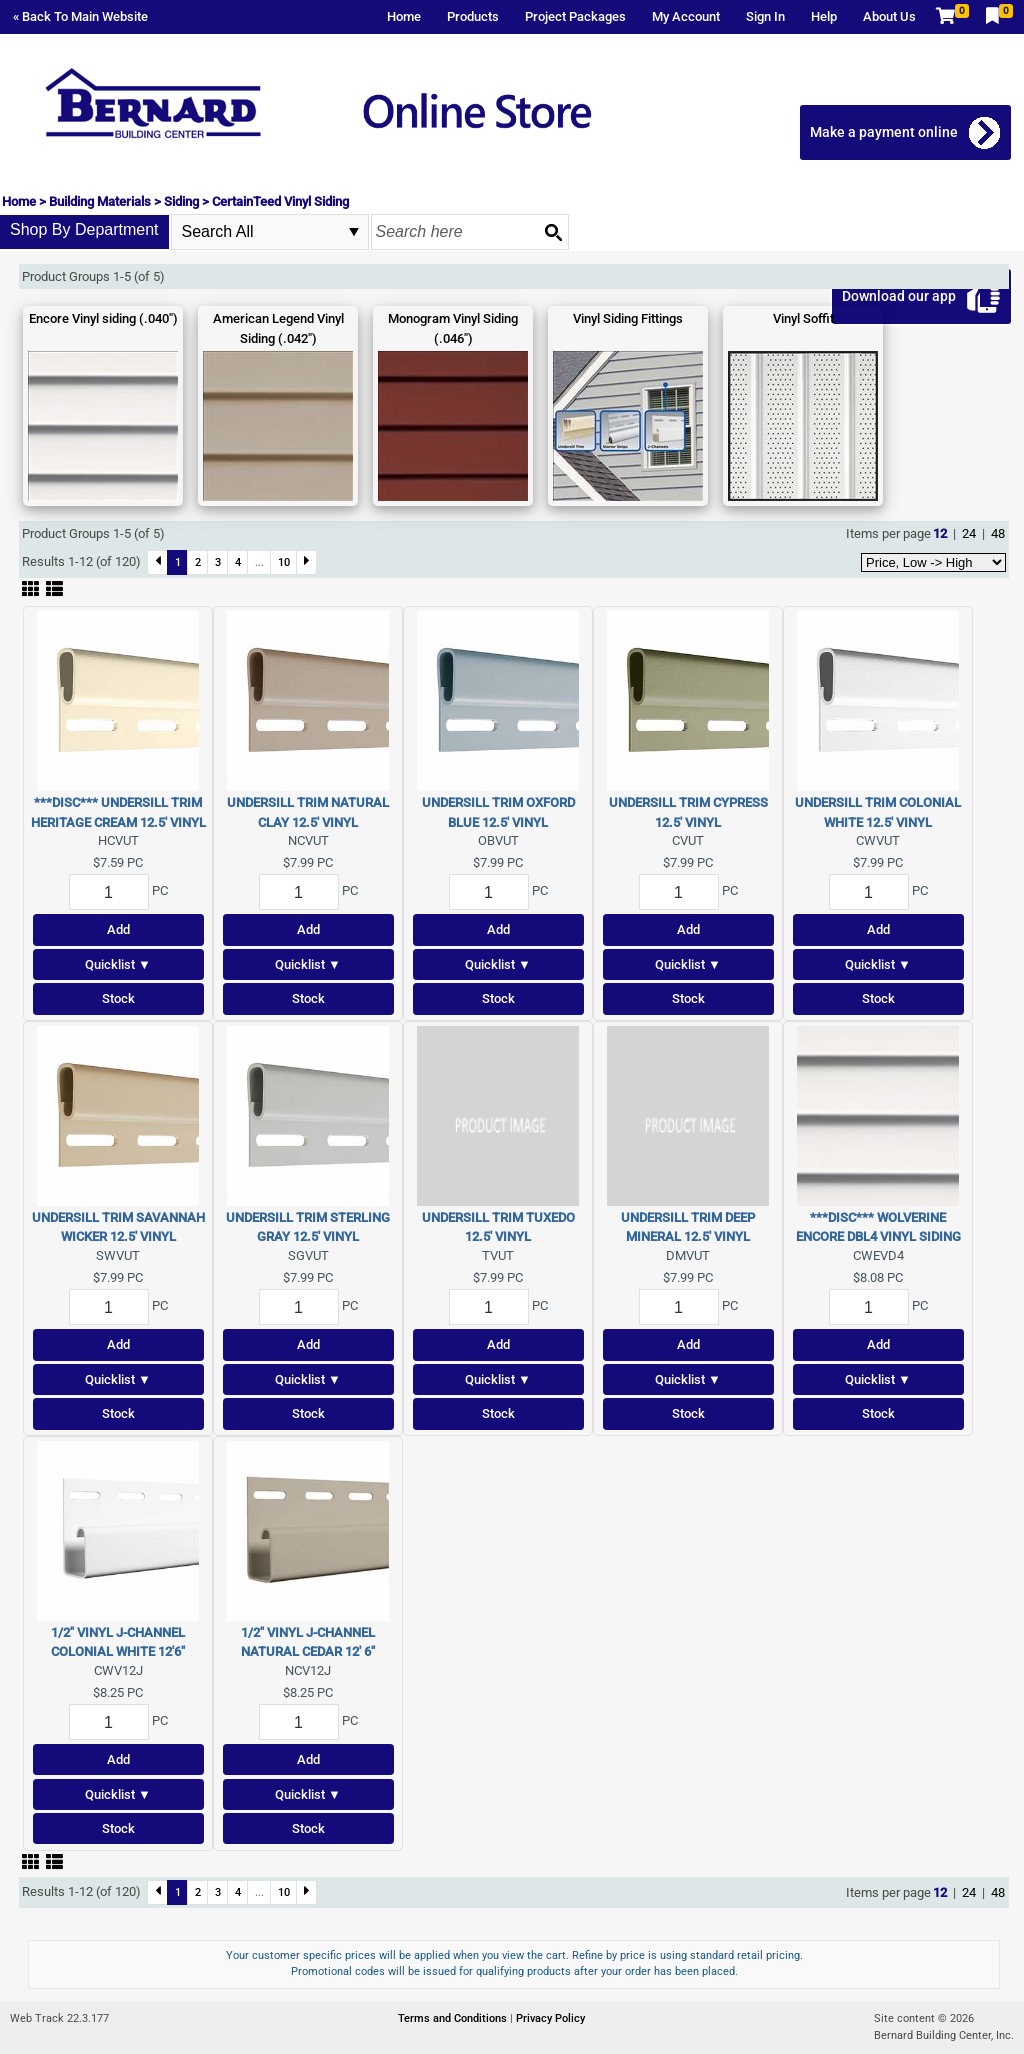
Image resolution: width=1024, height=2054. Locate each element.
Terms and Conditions (454, 2018)
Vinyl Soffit (803, 318)
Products (473, 16)
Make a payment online (885, 132)
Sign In (765, 16)
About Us (889, 16)
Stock (118, 998)
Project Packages (575, 16)
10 (284, 562)
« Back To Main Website (80, 16)
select (354, 232)
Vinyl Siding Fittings (628, 318)
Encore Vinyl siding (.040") (103, 318)
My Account (686, 16)
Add (118, 929)
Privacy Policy (550, 2018)
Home (404, 16)
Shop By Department (84, 229)
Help (824, 16)
